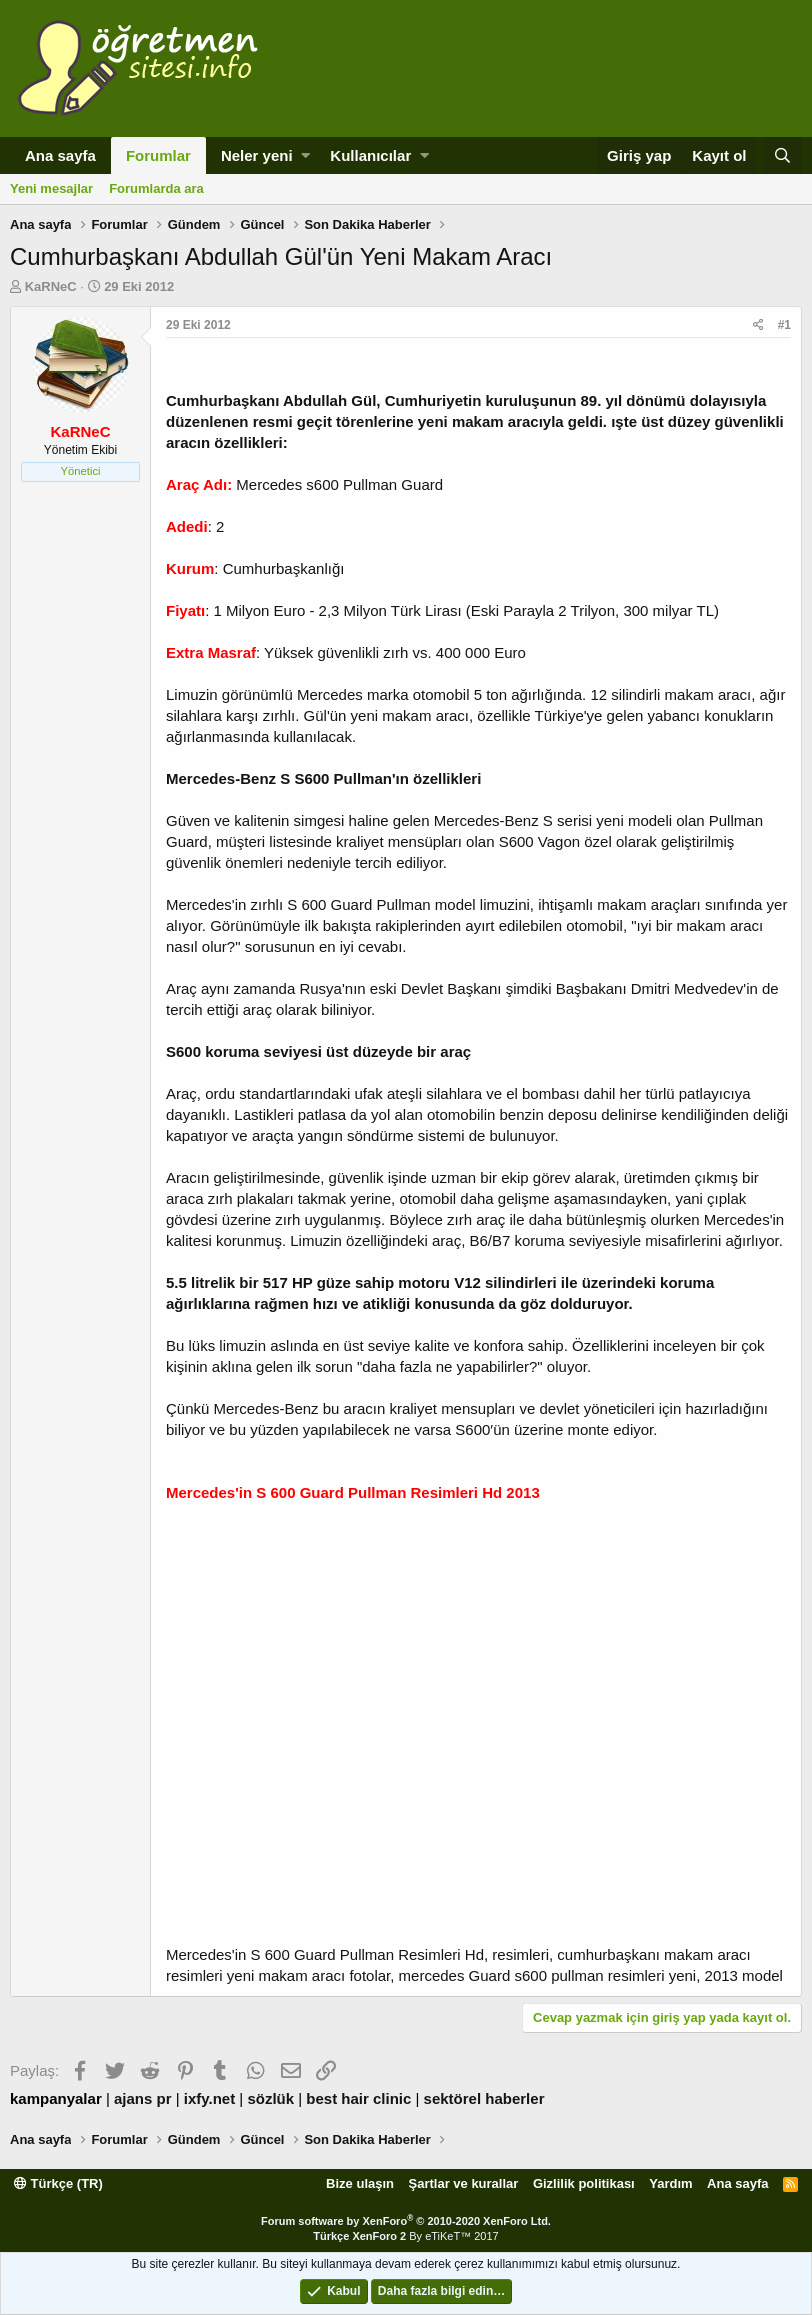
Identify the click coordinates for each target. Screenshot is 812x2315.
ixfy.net (209, 2098)
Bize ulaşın (360, 2183)
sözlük (270, 2098)
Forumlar (158, 155)
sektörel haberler (484, 2098)
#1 (784, 325)
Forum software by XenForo (406, 2221)
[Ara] (783, 155)
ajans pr (143, 2098)
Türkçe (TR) (58, 2183)
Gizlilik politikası (584, 2183)
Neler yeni (257, 155)
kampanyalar (56, 2098)
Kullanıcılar (370, 155)
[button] (305, 155)
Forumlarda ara (156, 188)
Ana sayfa (60, 155)
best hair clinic (358, 2098)
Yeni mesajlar (51, 188)
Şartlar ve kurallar (464, 2183)
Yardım (670, 2183)
